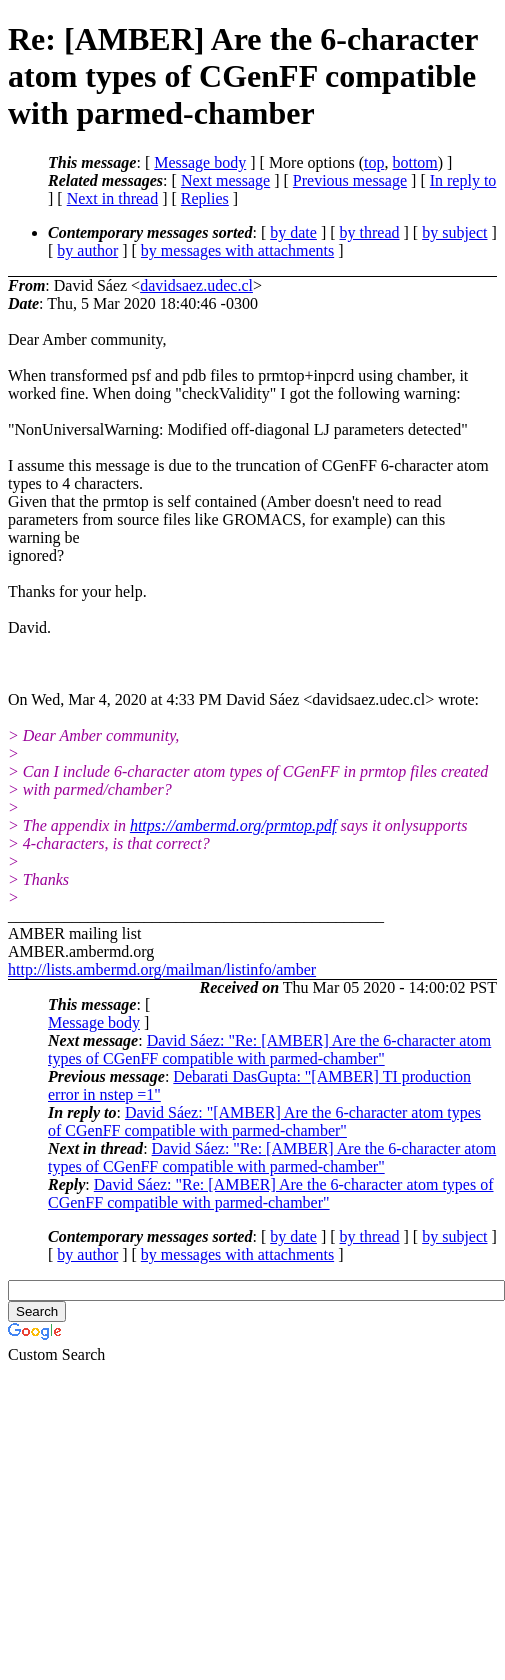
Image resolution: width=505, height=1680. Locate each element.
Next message (225, 180)
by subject (454, 232)
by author (87, 250)
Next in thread (113, 198)
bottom (414, 162)
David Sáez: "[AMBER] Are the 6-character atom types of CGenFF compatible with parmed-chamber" (264, 1121)
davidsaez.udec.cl (196, 285)
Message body (200, 162)
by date (293, 232)
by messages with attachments (237, 250)
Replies (205, 198)
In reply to (463, 180)
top (374, 162)
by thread (370, 232)
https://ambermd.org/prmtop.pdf (233, 825)
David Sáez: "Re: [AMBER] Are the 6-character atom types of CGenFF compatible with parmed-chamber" (269, 1049)
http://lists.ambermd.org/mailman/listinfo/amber (162, 969)
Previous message (350, 180)
